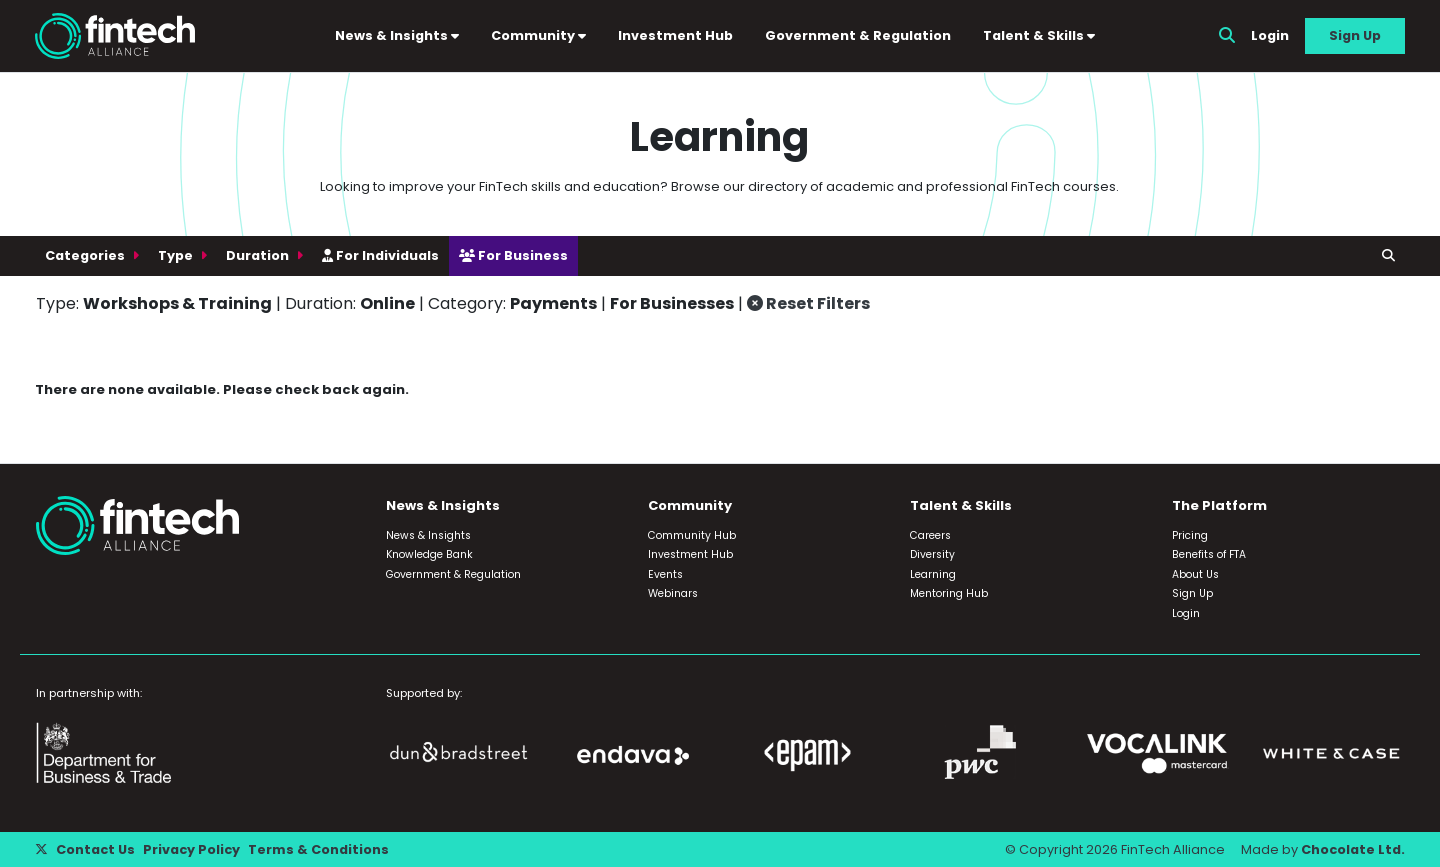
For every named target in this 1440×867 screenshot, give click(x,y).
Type (177, 255)
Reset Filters (808, 303)
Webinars (673, 593)
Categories (86, 255)
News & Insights (397, 35)
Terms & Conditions (318, 849)
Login (1270, 35)
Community (538, 35)
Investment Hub (675, 35)
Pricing (1190, 535)
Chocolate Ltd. (1353, 849)
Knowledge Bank (429, 554)
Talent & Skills (1039, 35)
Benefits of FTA (1209, 554)
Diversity (932, 554)
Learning (933, 574)
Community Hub (692, 535)
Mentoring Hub (949, 593)
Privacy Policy (191, 849)
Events (665, 574)
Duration (259, 255)
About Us (1195, 574)
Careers (930, 535)
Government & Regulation (858, 35)
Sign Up (1355, 35)
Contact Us (95, 849)
